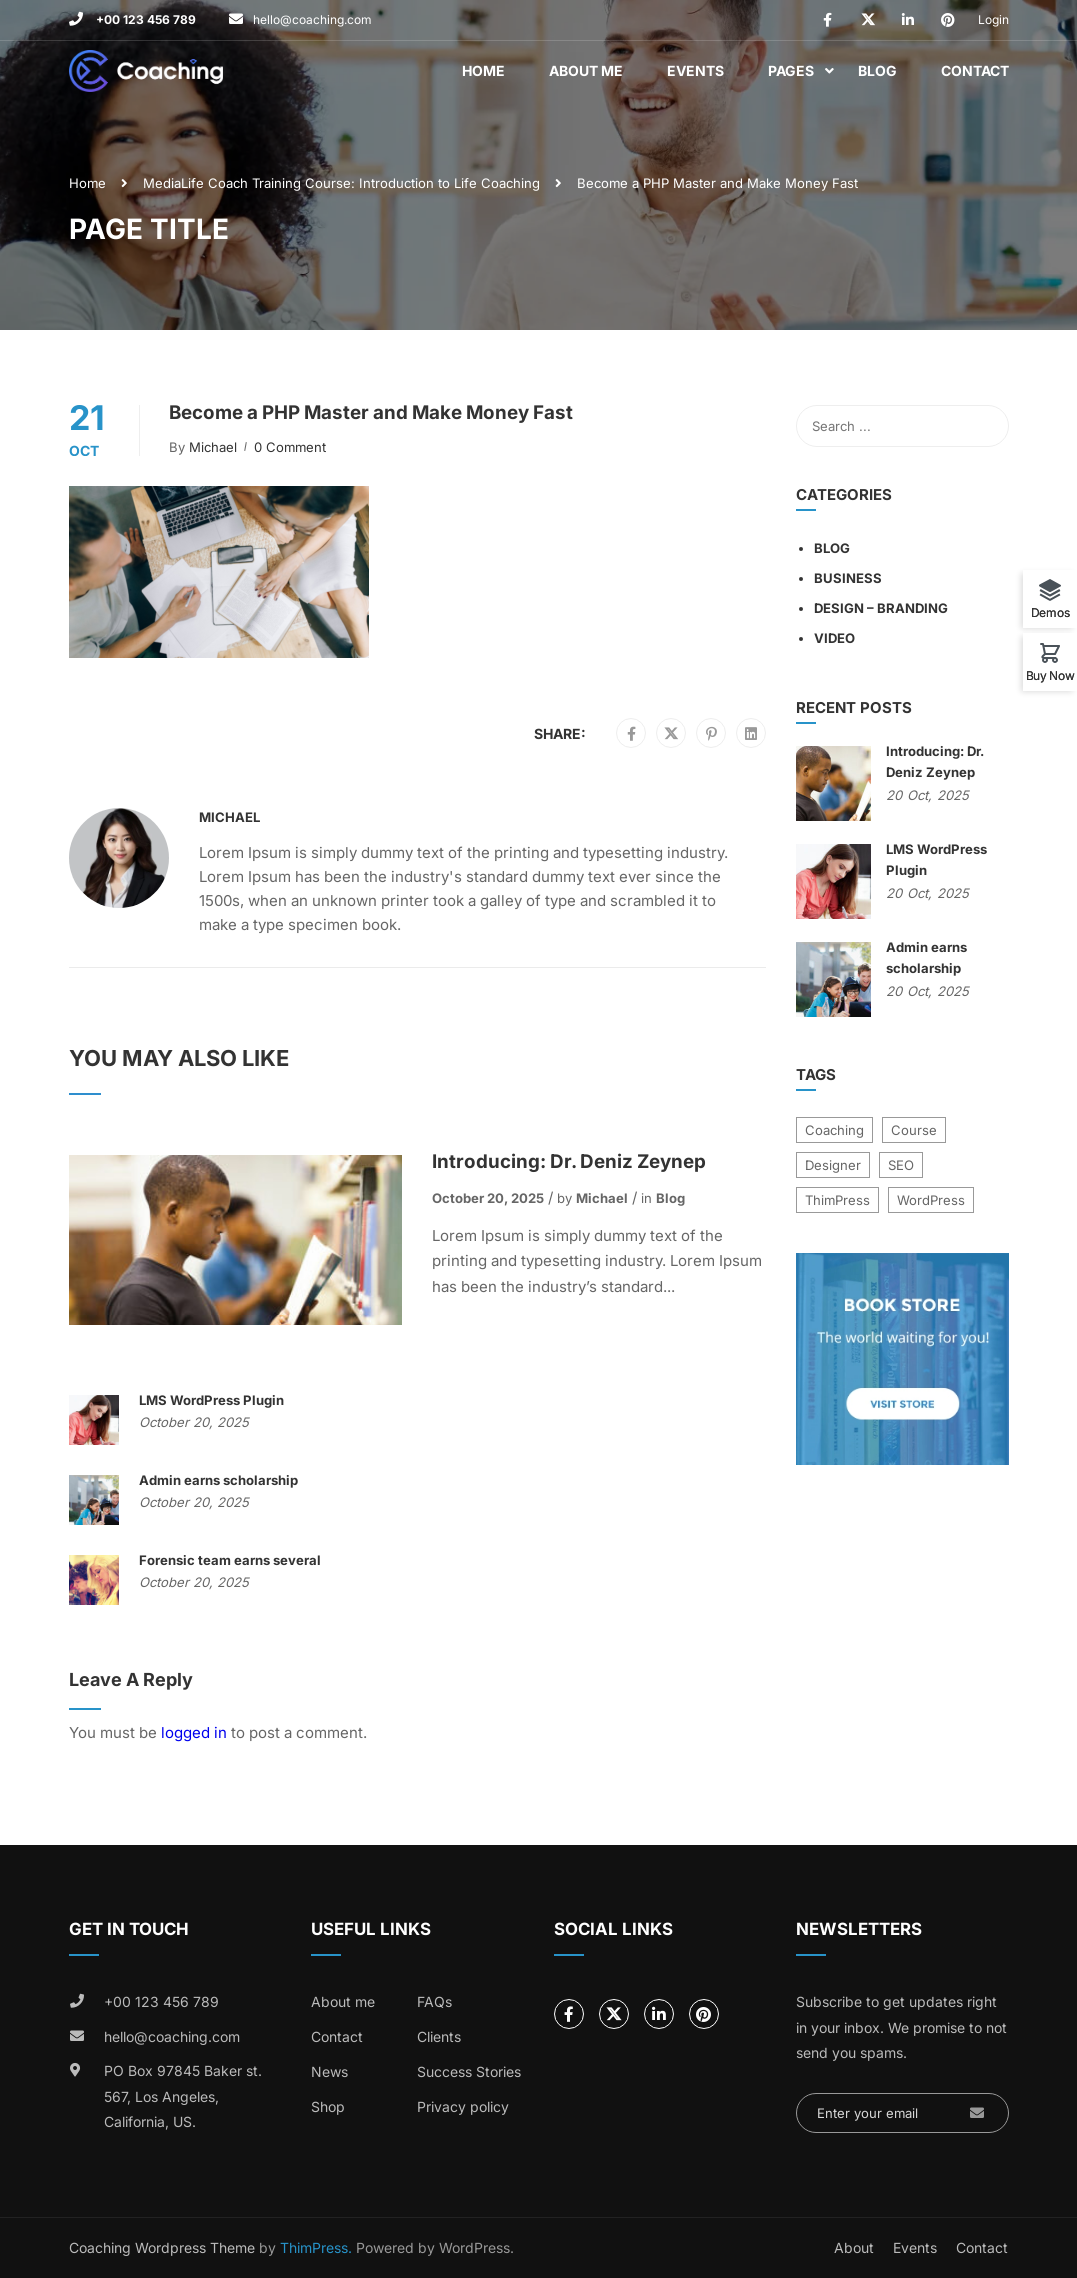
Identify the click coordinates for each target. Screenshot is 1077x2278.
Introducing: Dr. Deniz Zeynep (569, 1161)
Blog (877, 70)
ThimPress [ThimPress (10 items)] (837, 1200)
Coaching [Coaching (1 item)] (834, 1130)
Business (848, 578)
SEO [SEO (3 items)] (901, 1165)
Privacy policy (463, 2106)
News (329, 2071)
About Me (586, 70)
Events (695, 70)
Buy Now (1050, 675)
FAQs (434, 2001)
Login (993, 19)
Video (834, 638)
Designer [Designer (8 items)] (833, 1165)
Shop (328, 2106)
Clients (439, 2036)
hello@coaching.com (312, 19)
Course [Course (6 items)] (914, 1130)
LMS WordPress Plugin (211, 1400)
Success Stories (469, 2071)
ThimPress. (316, 2247)
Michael (213, 447)
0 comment (290, 447)
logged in (194, 1732)
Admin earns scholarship (218, 1480)
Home (483, 70)
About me (343, 2001)
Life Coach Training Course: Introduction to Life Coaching (360, 183)
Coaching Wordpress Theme (162, 2247)
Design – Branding (881, 608)
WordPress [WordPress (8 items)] (931, 1200)
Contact (975, 70)
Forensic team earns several (230, 1560)
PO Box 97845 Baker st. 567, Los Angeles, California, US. (183, 2096)
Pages (791, 70)
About (854, 2247)
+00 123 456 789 (144, 19)
